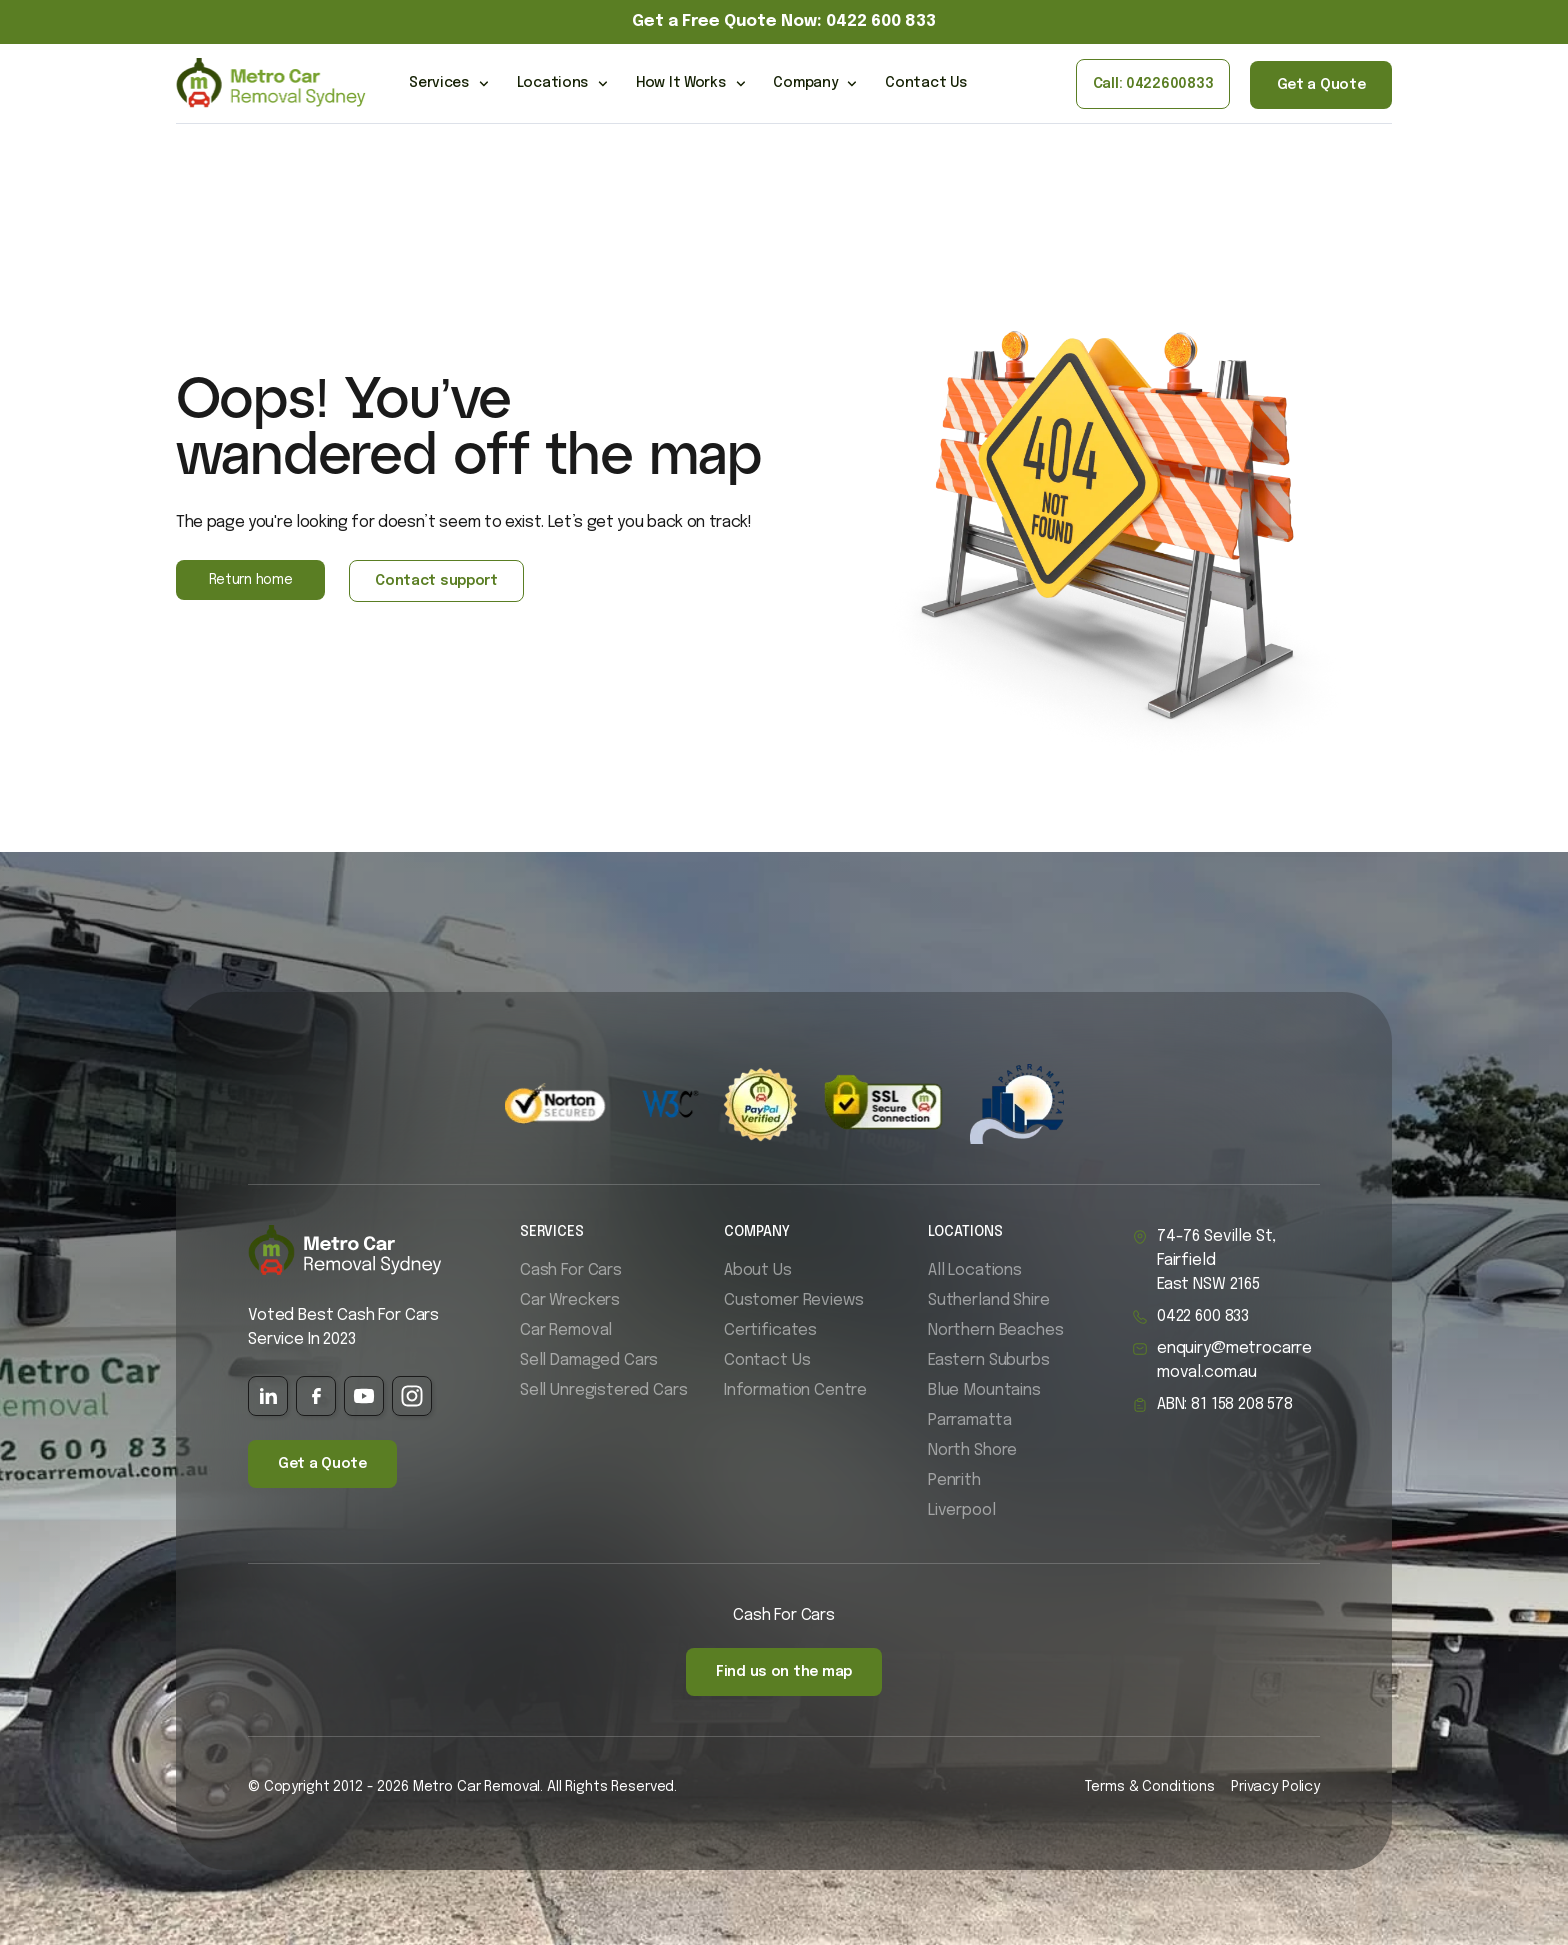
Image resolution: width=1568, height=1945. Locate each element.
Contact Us (925, 83)
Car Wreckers (570, 1300)
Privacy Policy (1275, 1787)
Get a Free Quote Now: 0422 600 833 (784, 21)
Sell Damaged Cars (589, 1360)
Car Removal (566, 1330)
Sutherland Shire (988, 1300)
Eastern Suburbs (989, 1360)
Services (449, 84)
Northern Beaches (995, 1330)
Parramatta (969, 1420)
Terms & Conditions (1149, 1787)
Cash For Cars (571, 1270)
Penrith (954, 1480)
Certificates (770, 1330)
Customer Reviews (793, 1300)
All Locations (975, 1270)
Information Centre (795, 1390)
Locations (562, 84)
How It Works (690, 84)
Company (815, 84)
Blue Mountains (984, 1390)
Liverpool (962, 1510)
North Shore (972, 1450)
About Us (758, 1270)
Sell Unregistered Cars (603, 1390)
